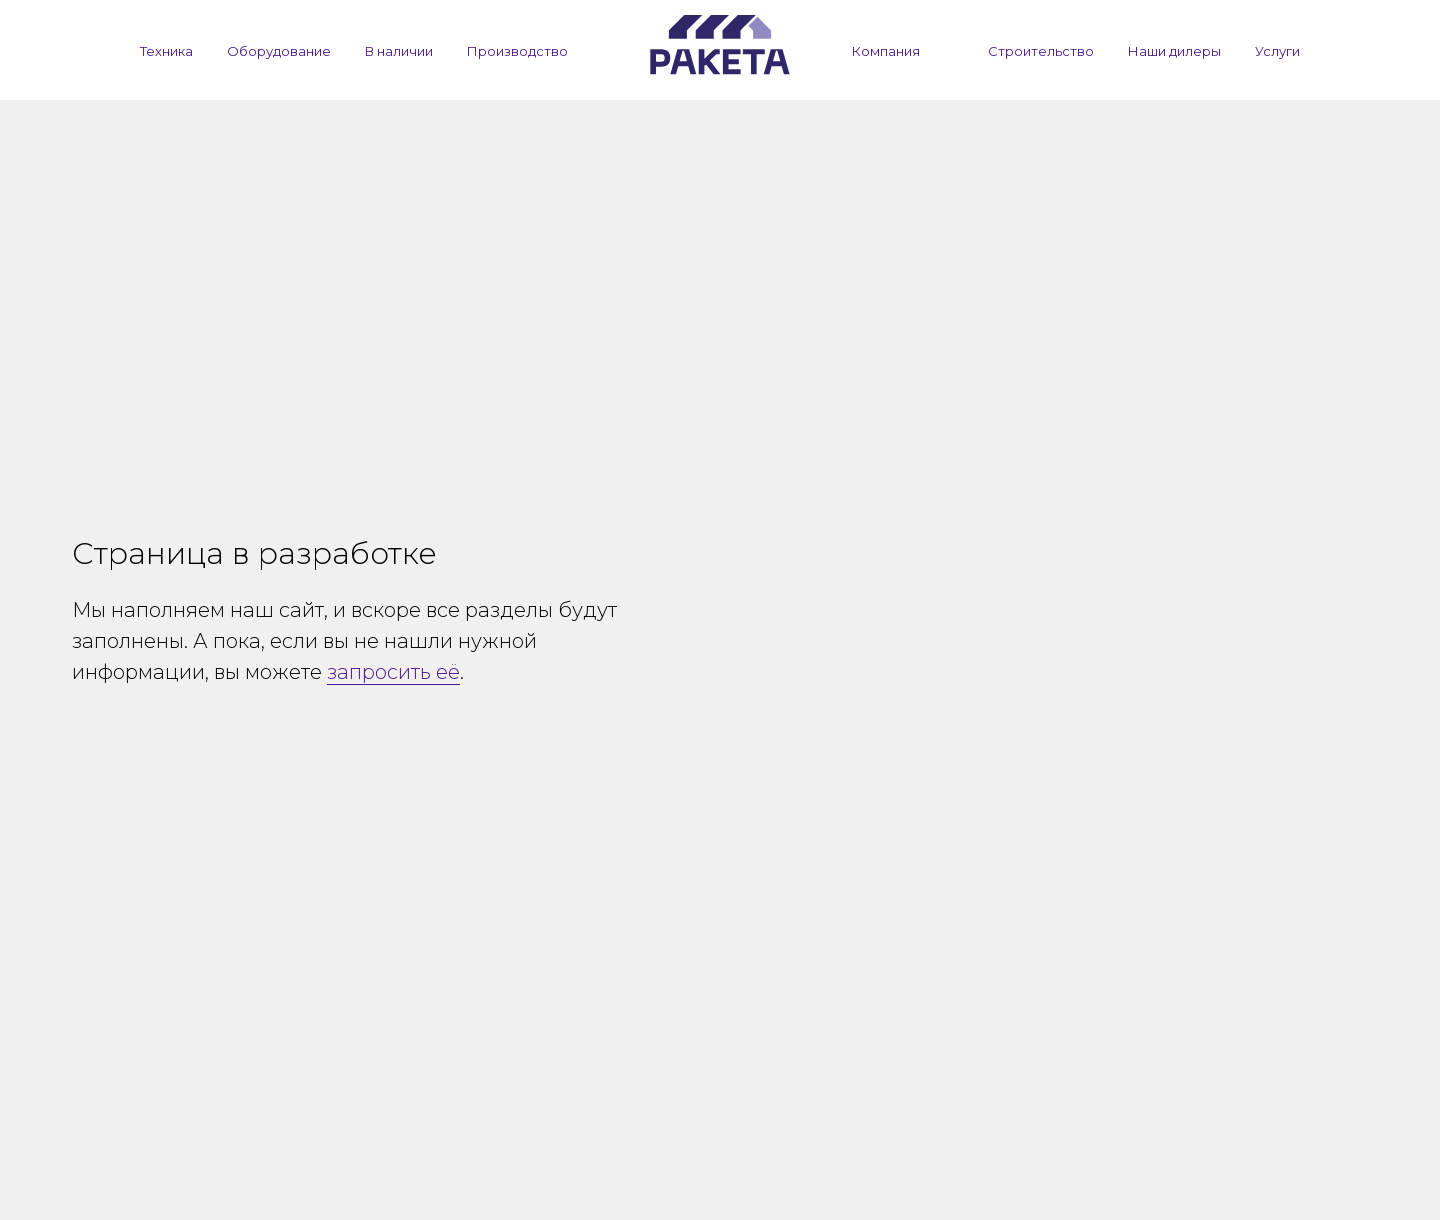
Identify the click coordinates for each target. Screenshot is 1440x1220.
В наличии (399, 51)
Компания (886, 51)
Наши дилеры (1174, 51)
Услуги (1277, 51)
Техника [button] (166, 51)
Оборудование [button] (279, 51)
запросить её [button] (393, 672)
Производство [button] (517, 51)
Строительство (1041, 51)
